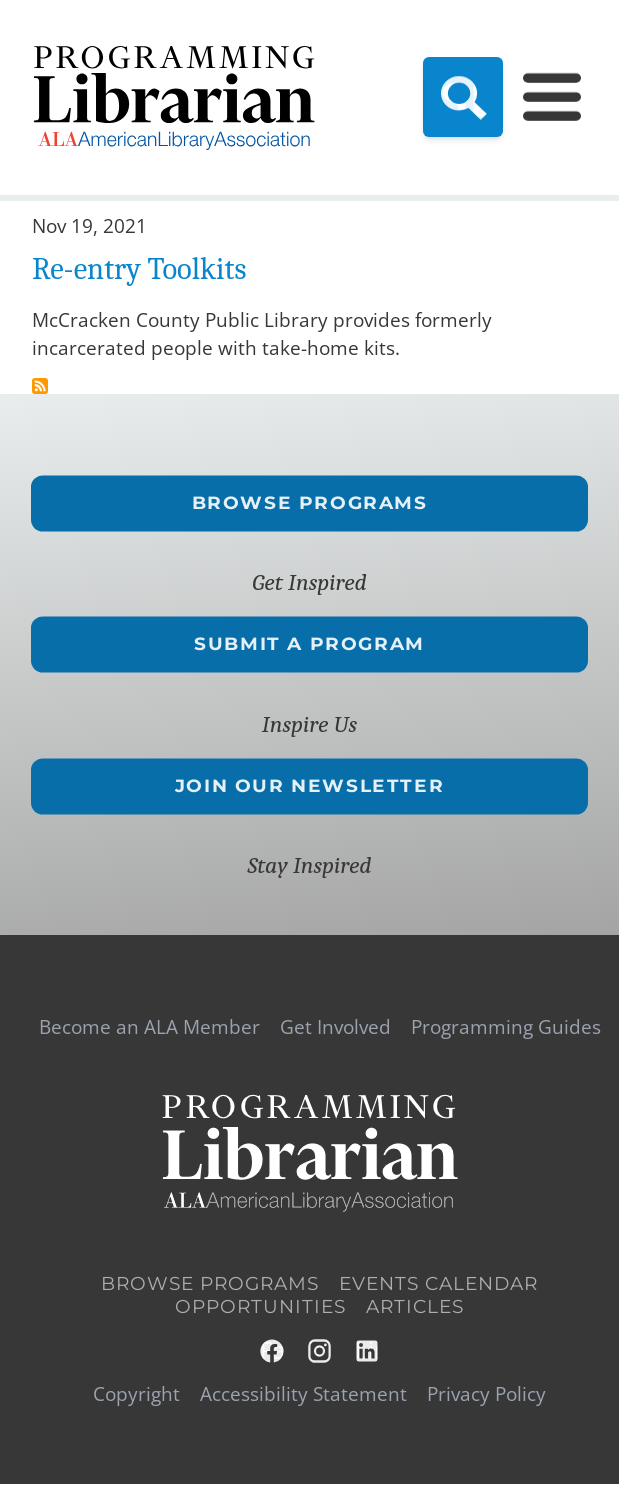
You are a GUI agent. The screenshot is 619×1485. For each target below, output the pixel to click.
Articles (415, 1307)
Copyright (136, 1394)
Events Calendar (438, 1284)
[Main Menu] (552, 97)
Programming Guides (506, 1027)
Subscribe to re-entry (40, 386)
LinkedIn (368, 1351)
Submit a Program (309, 644)
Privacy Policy (486, 1394)
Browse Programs (310, 503)
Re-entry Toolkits (139, 269)
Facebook (273, 1351)
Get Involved (335, 1027)
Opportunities (260, 1307)
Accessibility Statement (303, 1394)
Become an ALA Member (149, 1027)
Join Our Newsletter (309, 786)
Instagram (321, 1351)
